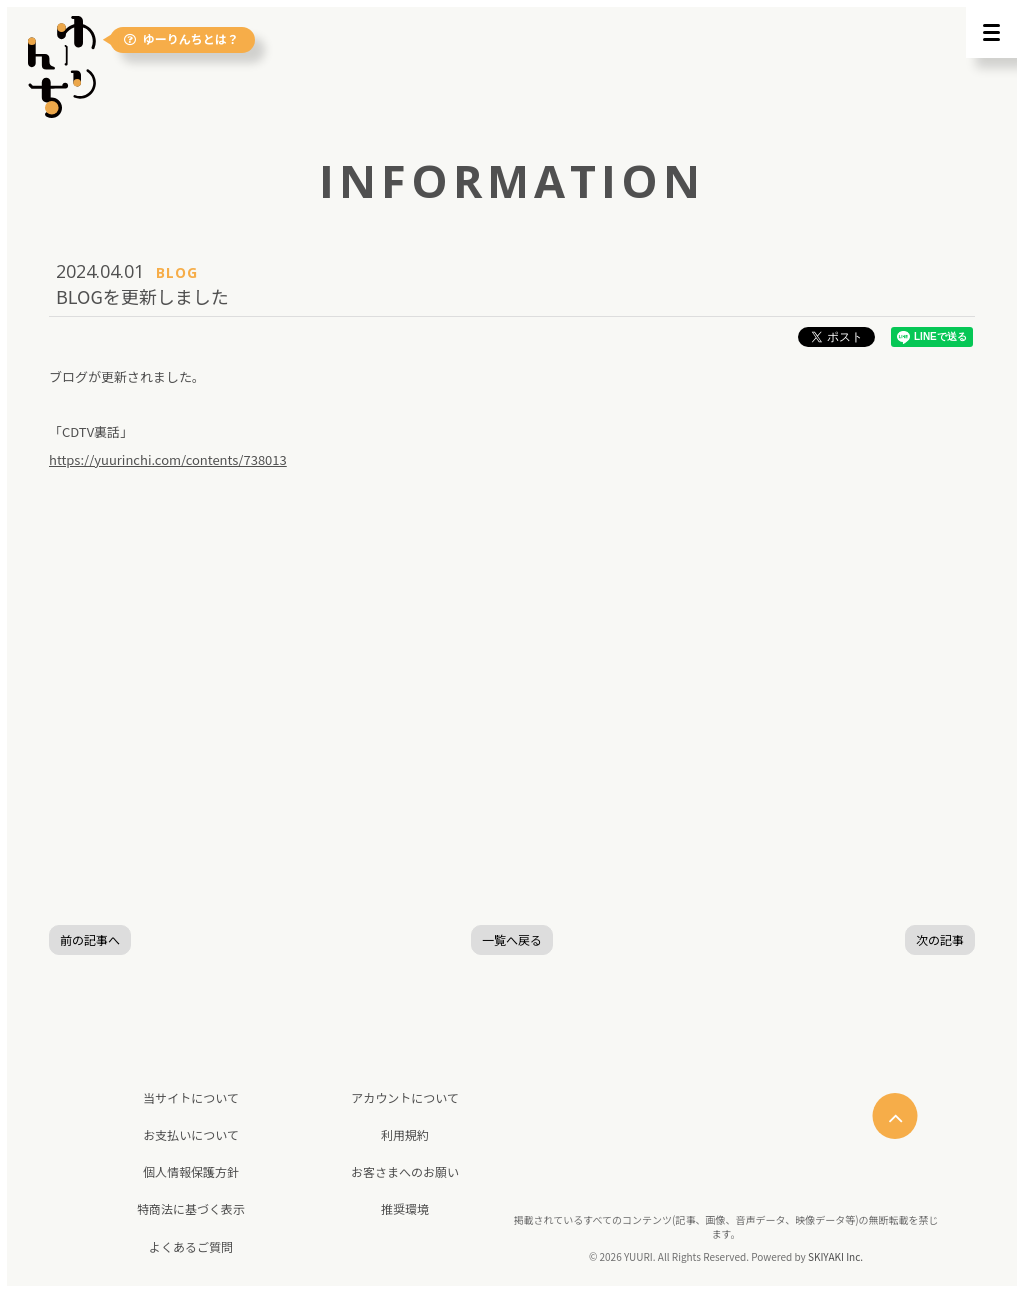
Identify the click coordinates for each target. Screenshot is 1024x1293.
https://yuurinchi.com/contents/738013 (168, 459)
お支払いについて (191, 1134)
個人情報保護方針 (191, 1171)
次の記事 (940, 939)
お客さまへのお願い (405, 1171)
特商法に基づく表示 (191, 1208)
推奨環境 (405, 1208)
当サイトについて (191, 1097)
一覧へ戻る (512, 939)
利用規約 (405, 1134)
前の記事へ (90, 939)
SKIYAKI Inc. (835, 1256)
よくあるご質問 (191, 1246)
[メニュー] (991, 32)
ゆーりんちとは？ (183, 39)
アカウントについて (405, 1097)
